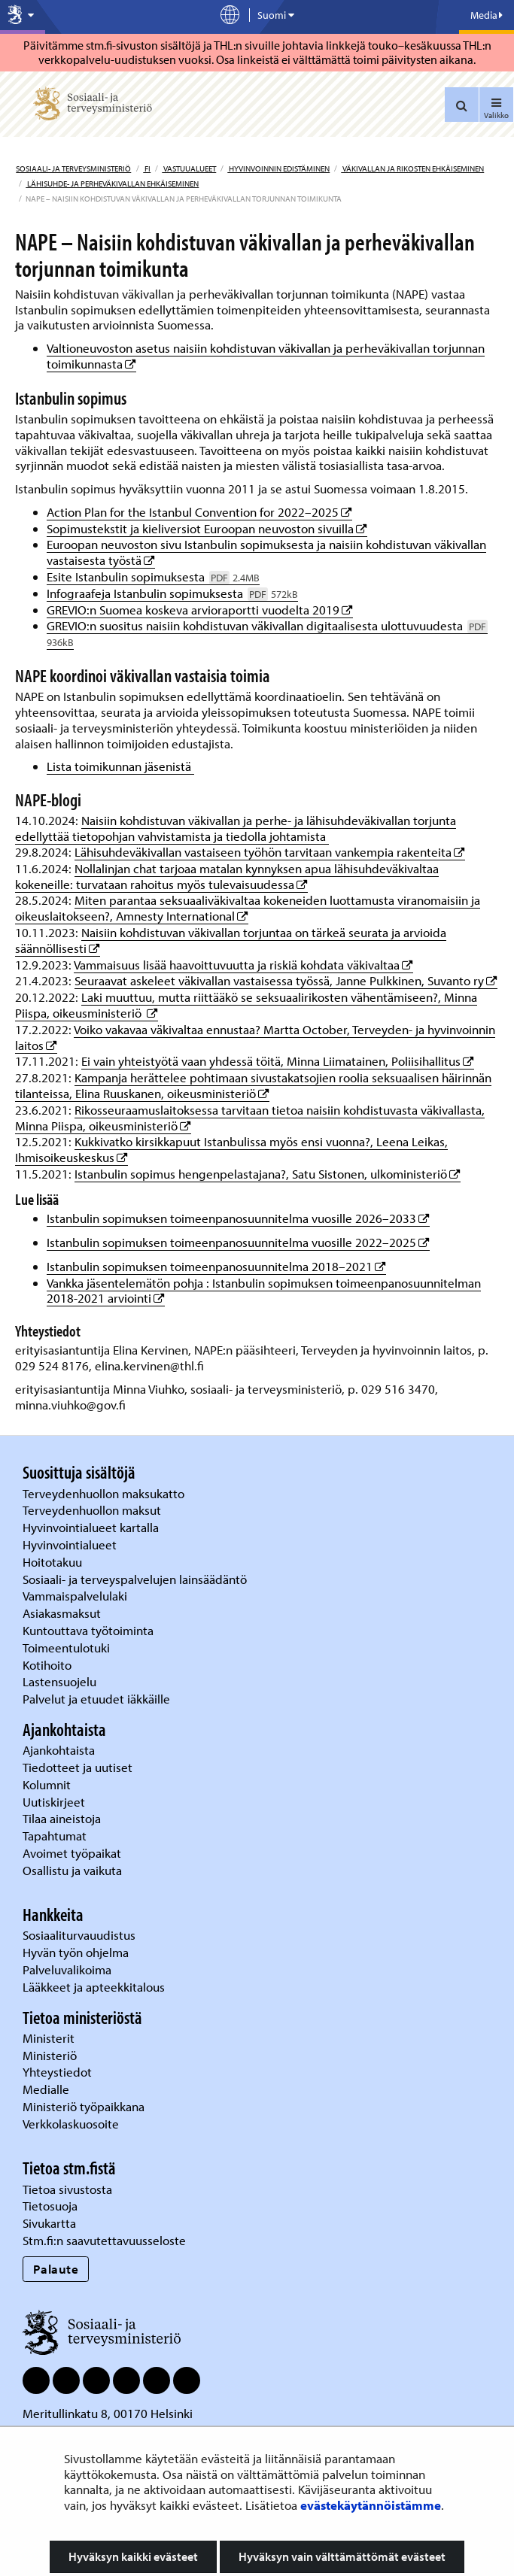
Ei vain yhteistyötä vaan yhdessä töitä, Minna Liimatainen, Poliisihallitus (277, 1061)
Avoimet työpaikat (72, 1853)
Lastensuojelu (61, 1681)
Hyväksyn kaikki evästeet (133, 2556)
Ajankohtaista (59, 1750)
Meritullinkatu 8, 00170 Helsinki (108, 2413)
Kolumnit (48, 1784)
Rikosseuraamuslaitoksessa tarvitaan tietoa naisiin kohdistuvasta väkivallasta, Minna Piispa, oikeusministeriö (250, 1117)
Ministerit (50, 2038)
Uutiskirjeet (55, 1802)
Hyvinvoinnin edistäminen (278, 168)
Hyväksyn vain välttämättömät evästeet (342, 2556)
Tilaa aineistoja (62, 1818)
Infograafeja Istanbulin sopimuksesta (172, 593)
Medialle (47, 2089)
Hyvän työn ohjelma (76, 1952)
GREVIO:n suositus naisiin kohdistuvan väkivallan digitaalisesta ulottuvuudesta (267, 633)
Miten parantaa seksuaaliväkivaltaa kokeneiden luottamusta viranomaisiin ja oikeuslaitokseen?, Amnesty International (247, 908)
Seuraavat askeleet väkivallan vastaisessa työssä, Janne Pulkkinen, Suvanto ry (286, 980)
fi (147, 168)
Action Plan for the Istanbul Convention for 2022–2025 (199, 512)
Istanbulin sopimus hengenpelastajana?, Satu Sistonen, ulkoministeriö (268, 1174)
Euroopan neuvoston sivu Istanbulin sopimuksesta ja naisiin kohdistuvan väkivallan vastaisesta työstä (266, 552)
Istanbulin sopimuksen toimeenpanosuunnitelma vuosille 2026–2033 (238, 1218)
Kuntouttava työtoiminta (88, 1630)
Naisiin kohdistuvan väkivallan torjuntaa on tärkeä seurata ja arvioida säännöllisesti (230, 940)
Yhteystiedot (59, 2072)
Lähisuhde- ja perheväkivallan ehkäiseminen (112, 183)
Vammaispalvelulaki (76, 1596)
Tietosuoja (50, 2205)
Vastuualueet (189, 168)
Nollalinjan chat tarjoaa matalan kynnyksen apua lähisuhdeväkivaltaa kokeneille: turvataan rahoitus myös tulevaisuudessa (227, 876)
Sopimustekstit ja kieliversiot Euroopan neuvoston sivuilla (207, 528)
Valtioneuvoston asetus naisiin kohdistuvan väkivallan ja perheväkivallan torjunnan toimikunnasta (266, 356)
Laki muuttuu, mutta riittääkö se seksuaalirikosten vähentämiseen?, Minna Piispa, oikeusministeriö (246, 1005)
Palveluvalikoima (67, 1969)
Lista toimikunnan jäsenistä (120, 766)
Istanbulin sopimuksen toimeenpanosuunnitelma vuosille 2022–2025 (238, 1242)
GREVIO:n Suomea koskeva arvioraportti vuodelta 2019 (200, 609)
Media (486, 15)
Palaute (56, 2269)
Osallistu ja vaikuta (72, 1870)
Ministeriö (51, 2055)
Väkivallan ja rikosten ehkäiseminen (412, 168)
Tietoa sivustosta (67, 2189)
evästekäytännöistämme (370, 2505)
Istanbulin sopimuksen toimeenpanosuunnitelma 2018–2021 (216, 1266)
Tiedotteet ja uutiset (79, 1767)
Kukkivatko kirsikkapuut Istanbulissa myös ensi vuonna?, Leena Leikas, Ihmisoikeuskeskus (231, 1149)
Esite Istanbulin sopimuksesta (153, 576)
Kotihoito (47, 1665)
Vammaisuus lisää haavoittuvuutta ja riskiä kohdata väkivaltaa (243, 964)
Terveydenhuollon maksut (93, 1510)
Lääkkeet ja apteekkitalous (94, 1987)
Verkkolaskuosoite (72, 2123)
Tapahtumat (55, 1835)
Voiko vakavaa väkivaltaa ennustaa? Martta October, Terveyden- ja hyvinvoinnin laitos (255, 1037)
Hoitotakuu (54, 1562)
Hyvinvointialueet (71, 1544)
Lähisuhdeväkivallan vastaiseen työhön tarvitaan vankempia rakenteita (270, 852)
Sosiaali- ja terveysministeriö (73, 168)
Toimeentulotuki (68, 1647)
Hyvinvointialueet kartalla (92, 1527)
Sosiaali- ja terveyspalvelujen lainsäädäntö (136, 1579)
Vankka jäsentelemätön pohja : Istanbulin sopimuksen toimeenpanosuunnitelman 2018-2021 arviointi (264, 1290)
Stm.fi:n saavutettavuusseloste (104, 2240)
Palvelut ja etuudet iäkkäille (96, 1699)
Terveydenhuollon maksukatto (105, 1493)
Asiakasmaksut (62, 1613)
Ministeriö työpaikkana (85, 2106)
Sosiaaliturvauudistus (79, 1935)
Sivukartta (49, 2223)
